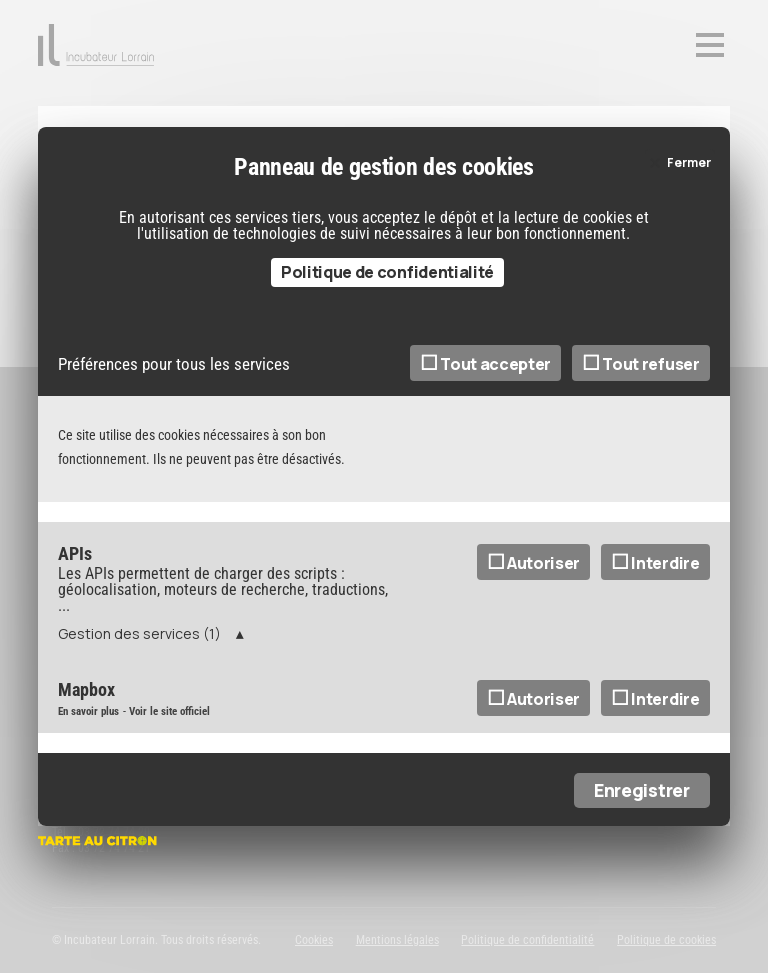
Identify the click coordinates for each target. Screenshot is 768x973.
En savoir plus (88, 711)
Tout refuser (641, 364)
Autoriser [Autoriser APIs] (534, 563)
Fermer (689, 162)
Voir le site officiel (169, 711)
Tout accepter (485, 364)
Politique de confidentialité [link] (387, 272)
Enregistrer (641, 790)
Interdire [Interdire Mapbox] (655, 699)
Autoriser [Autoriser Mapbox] (534, 699)
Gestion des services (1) (139, 633)
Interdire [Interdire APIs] (655, 563)
